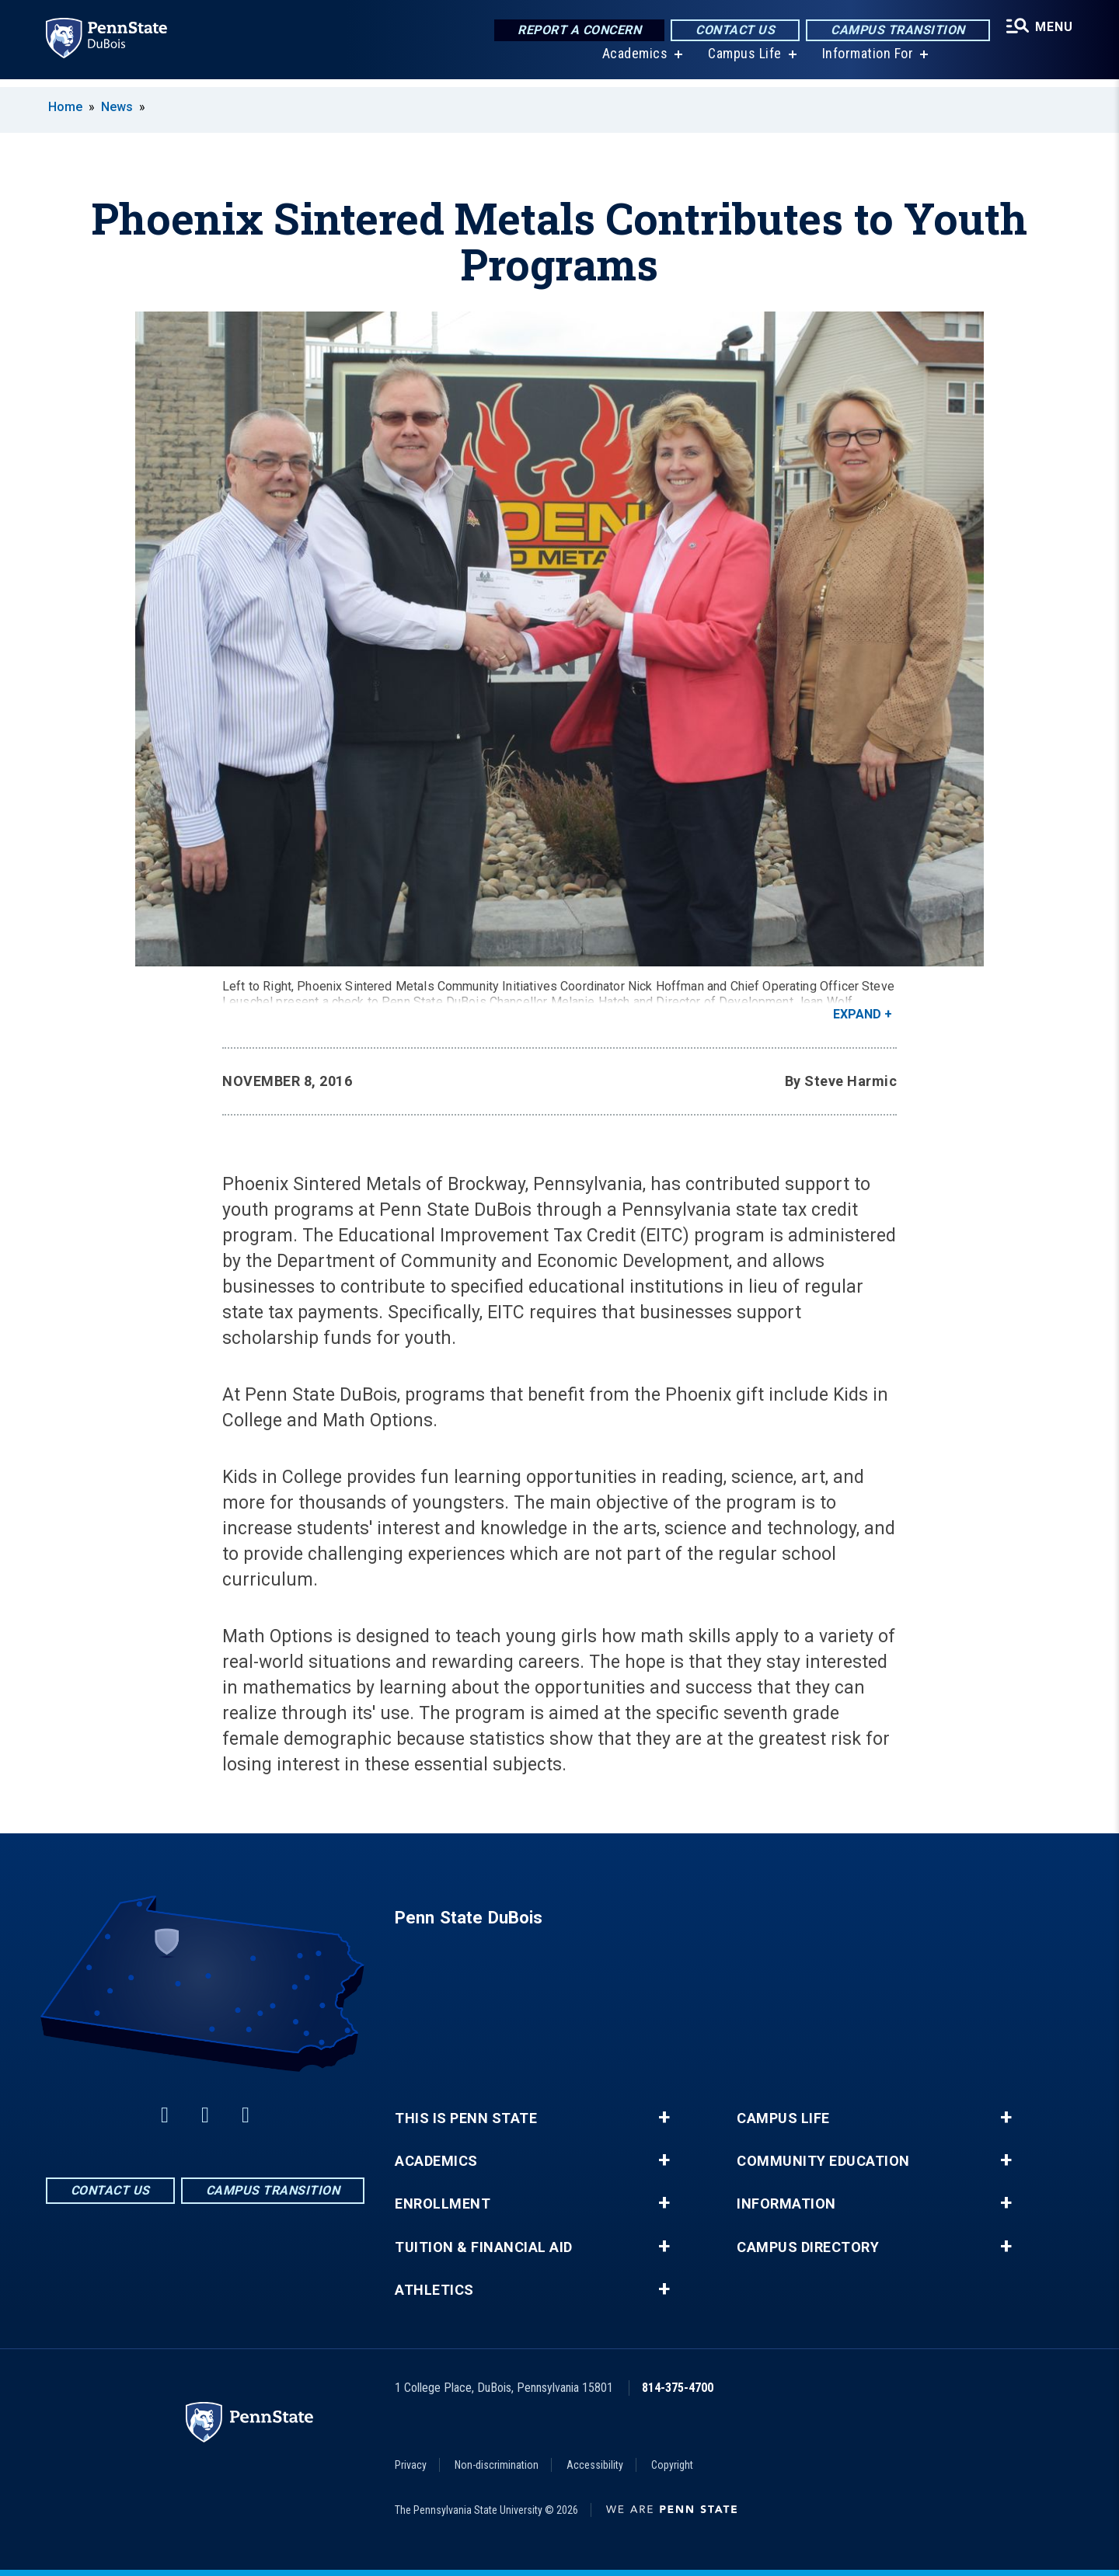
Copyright (672, 2465)
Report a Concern (576, 30)
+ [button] (664, 2117)
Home (65, 106)
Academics (633, 62)
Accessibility (594, 2465)
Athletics (434, 2290)
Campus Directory (808, 2247)
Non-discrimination (497, 2465)
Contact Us (732, 30)
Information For (866, 62)
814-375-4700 (677, 2387)
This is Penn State (466, 2118)
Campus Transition (895, 30)
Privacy (411, 2465)
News (117, 106)
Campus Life (742, 62)
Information (786, 2204)
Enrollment (442, 2204)
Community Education (823, 2161)
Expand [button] (857, 1014)
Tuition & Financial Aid (484, 2247)
